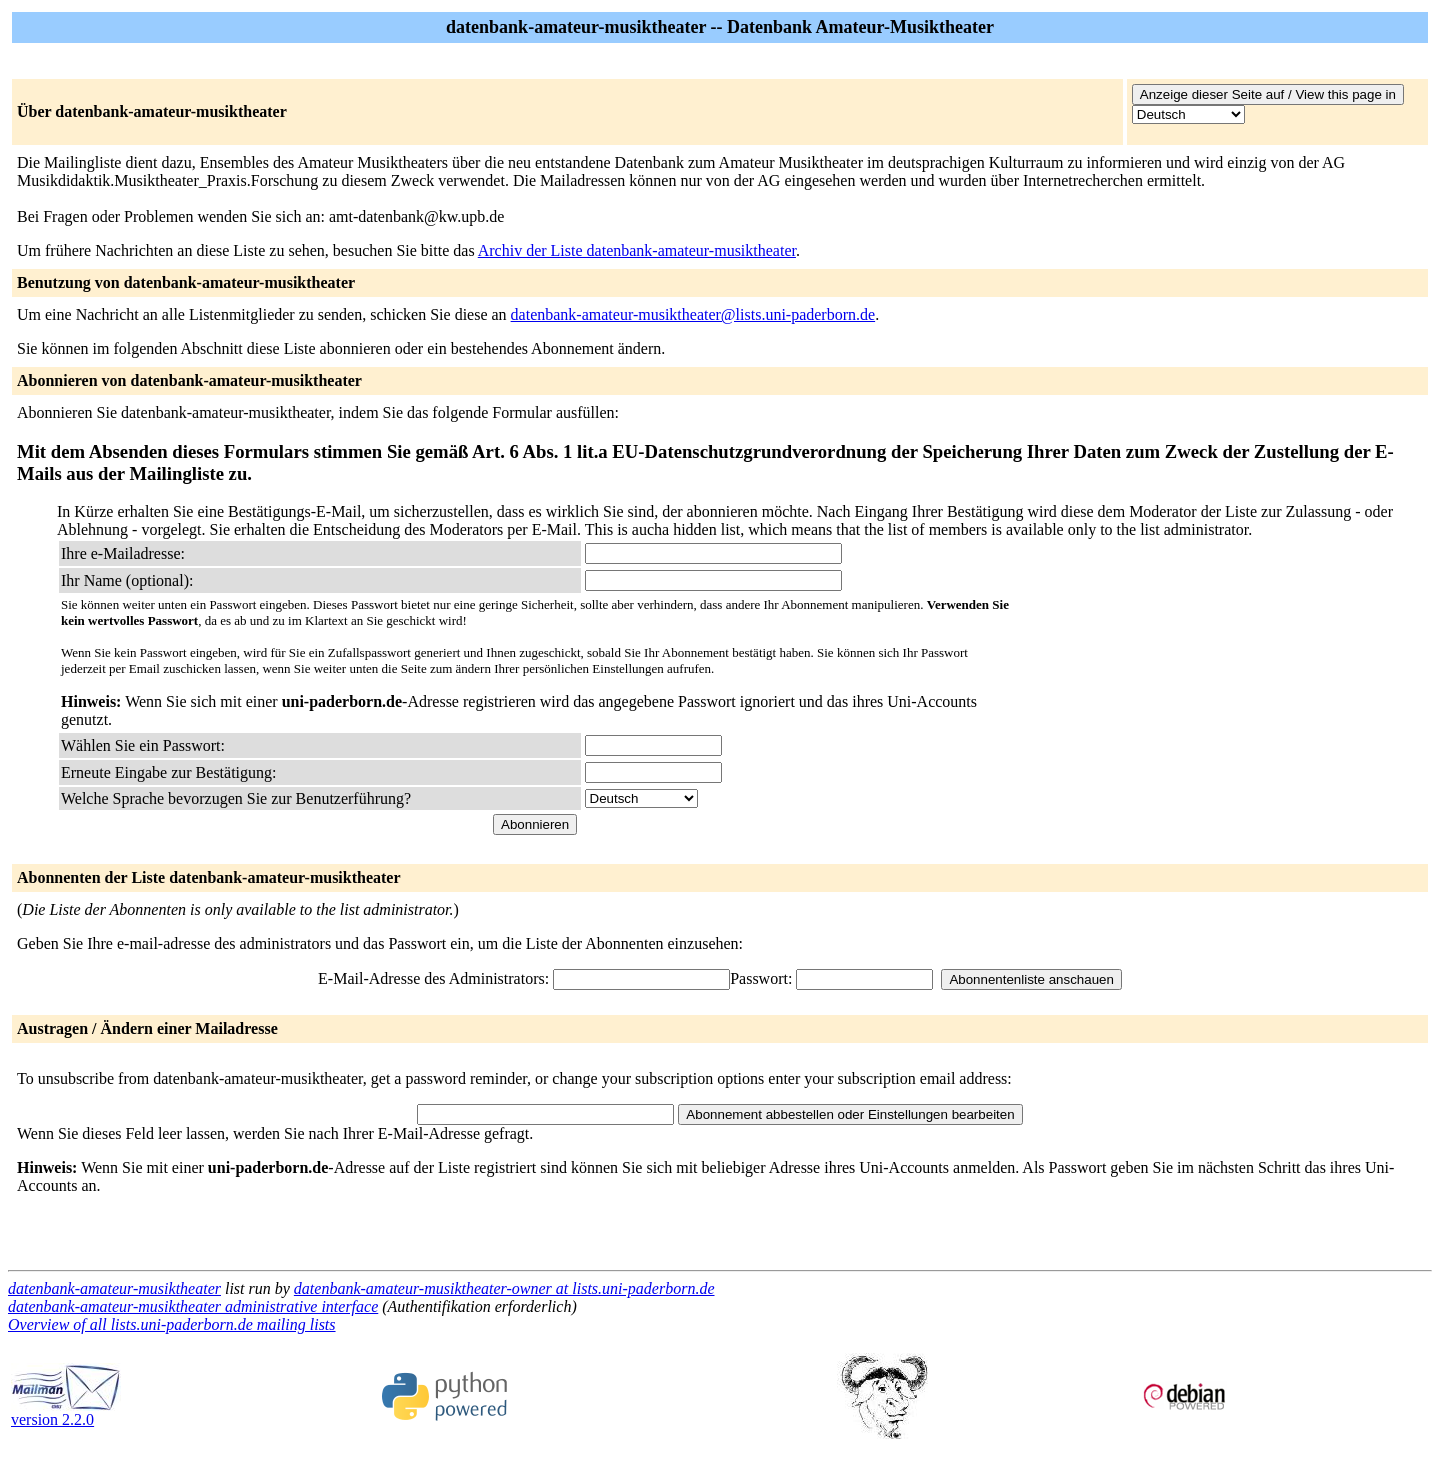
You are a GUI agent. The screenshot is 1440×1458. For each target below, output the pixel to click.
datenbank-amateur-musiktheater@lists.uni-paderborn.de (693, 314)
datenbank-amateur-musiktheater (114, 1288)
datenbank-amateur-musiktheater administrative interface (193, 1306)
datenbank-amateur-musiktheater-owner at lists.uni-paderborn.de (504, 1288)
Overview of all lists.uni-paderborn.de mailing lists (172, 1324)
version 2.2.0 (66, 1412)
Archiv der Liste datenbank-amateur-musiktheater (637, 250)
